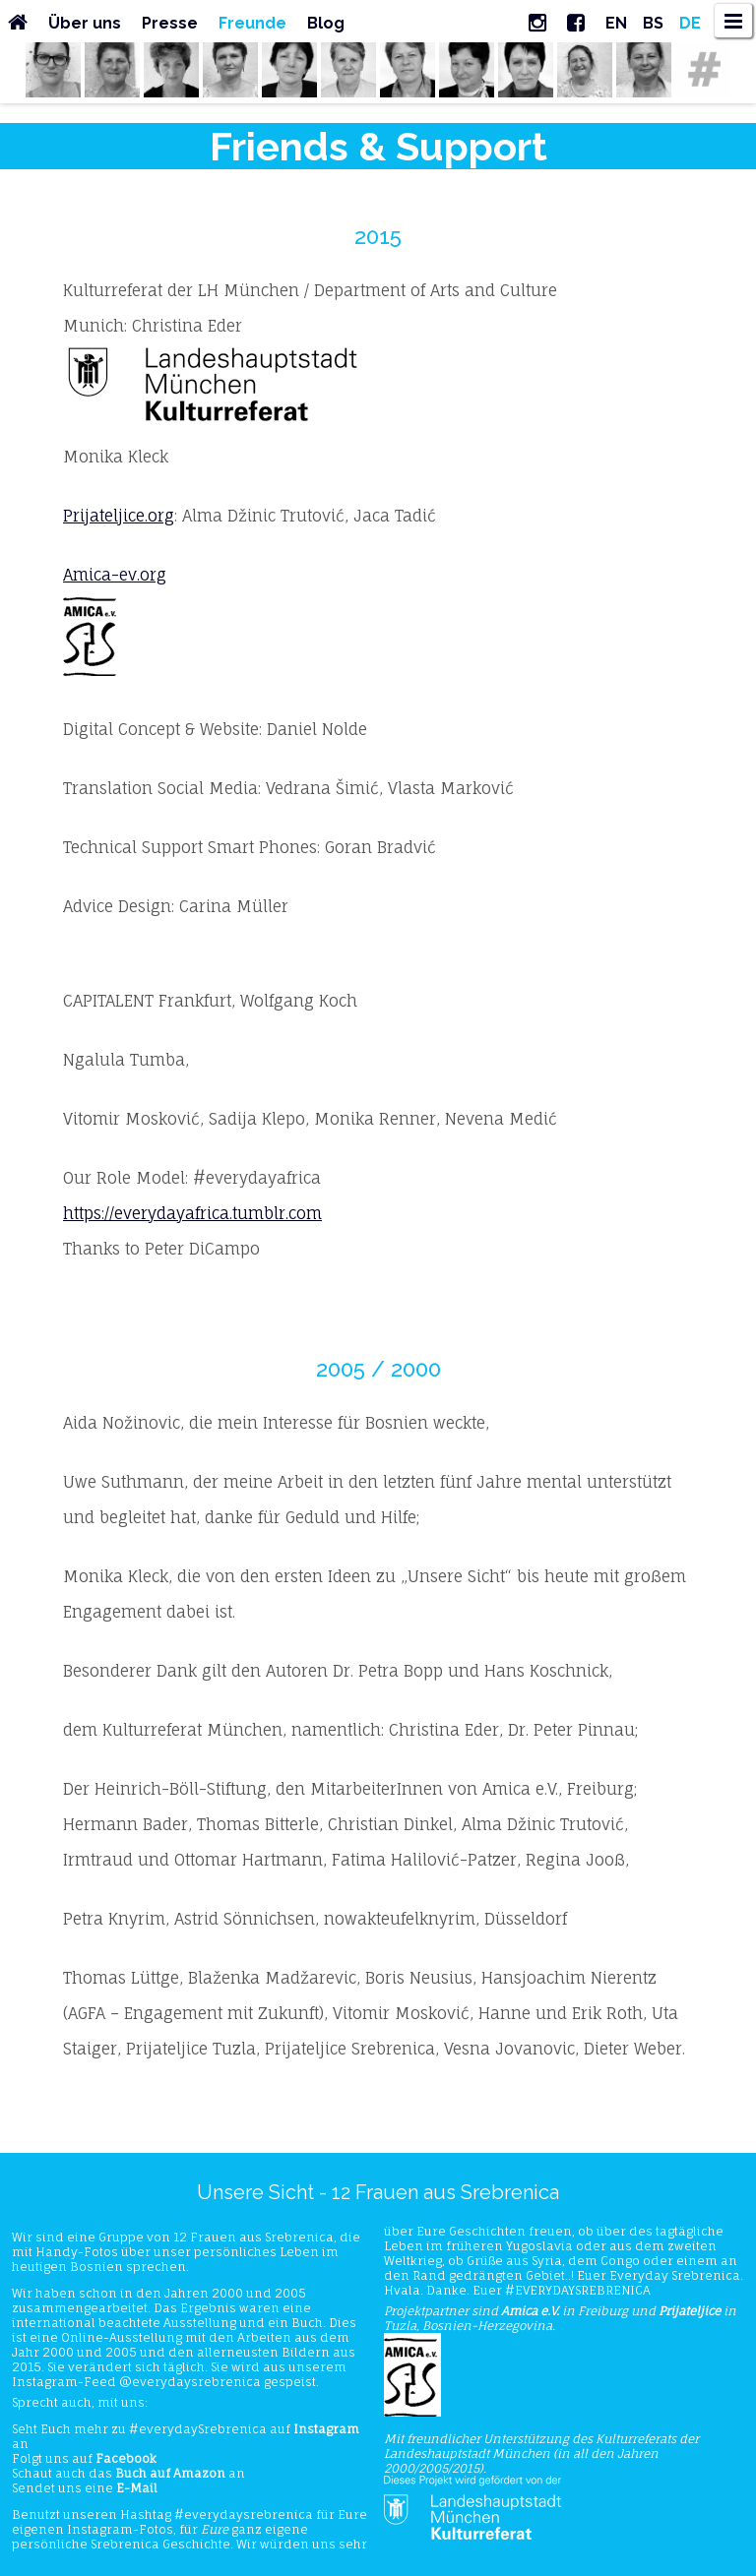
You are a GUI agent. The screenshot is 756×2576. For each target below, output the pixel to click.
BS (653, 23)
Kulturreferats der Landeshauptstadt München (541, 2446)
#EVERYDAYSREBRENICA (578, 2290)
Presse (170, 23)
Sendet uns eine (85, 2488)
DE (690, 23)
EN (616, 23)
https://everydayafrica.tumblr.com (192, 1213)
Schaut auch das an (128, 2473)
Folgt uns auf (84, 2458)
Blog (326, 23)
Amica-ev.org (114, 574)
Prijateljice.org (118, 515)
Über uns (84, 23)
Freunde (252, 23)
